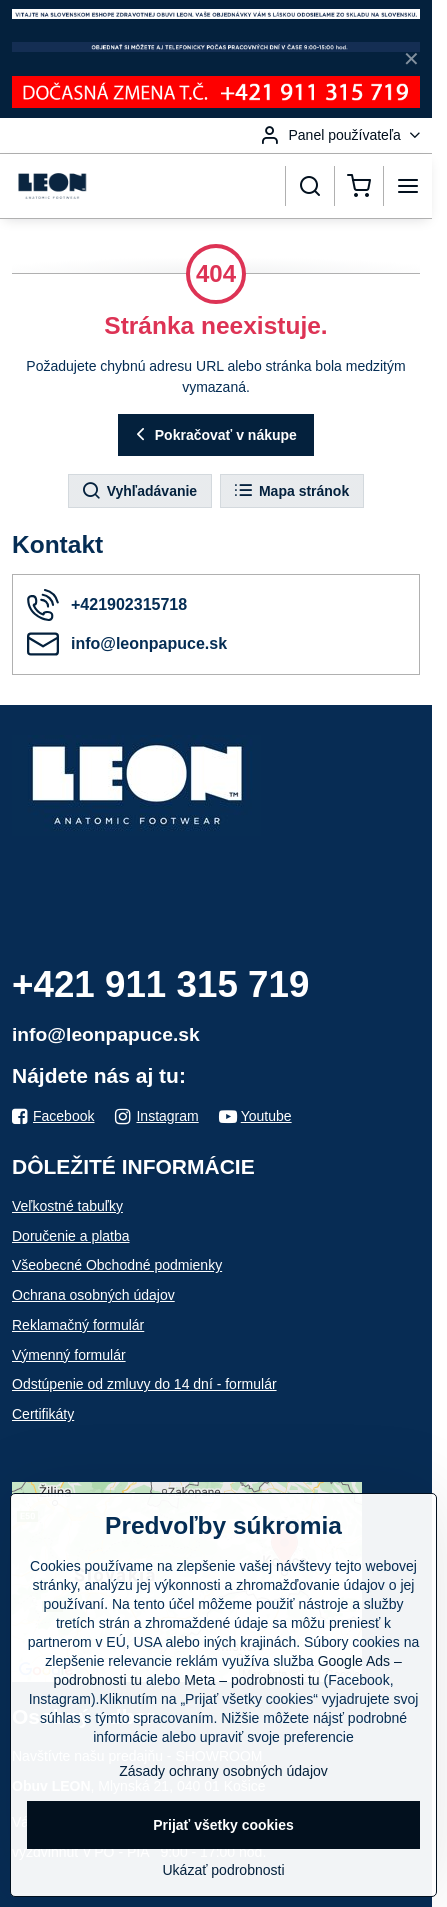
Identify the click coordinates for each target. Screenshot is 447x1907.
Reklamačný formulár (78, 1325)
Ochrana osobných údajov (93, 1295)
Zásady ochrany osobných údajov (223, 1771)
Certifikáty (43, 1414)
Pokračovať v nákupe (213, 434)
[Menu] (408, 186)
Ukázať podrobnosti (224, 1870)
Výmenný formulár (69, 1355)
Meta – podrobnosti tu (251, 1680)
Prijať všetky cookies (223, 1825)
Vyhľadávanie (139, 491)
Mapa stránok (291, 491)
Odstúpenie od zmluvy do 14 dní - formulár (144, 1384)
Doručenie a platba (71, 1236)
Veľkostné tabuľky (67, 1206)
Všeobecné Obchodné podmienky (117, 1265)
